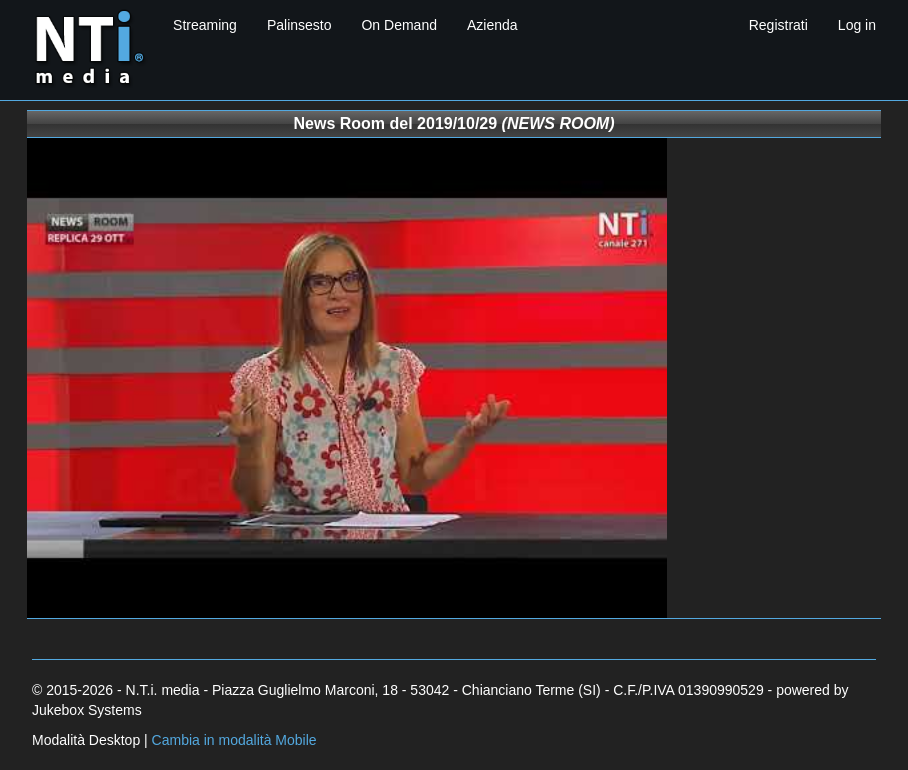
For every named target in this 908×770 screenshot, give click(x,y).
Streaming (205, 25)
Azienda (492, 25)
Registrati (778, 25)
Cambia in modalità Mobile (234, 740)
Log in (857, 25)
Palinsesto (299, 25)
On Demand (398, 25)
